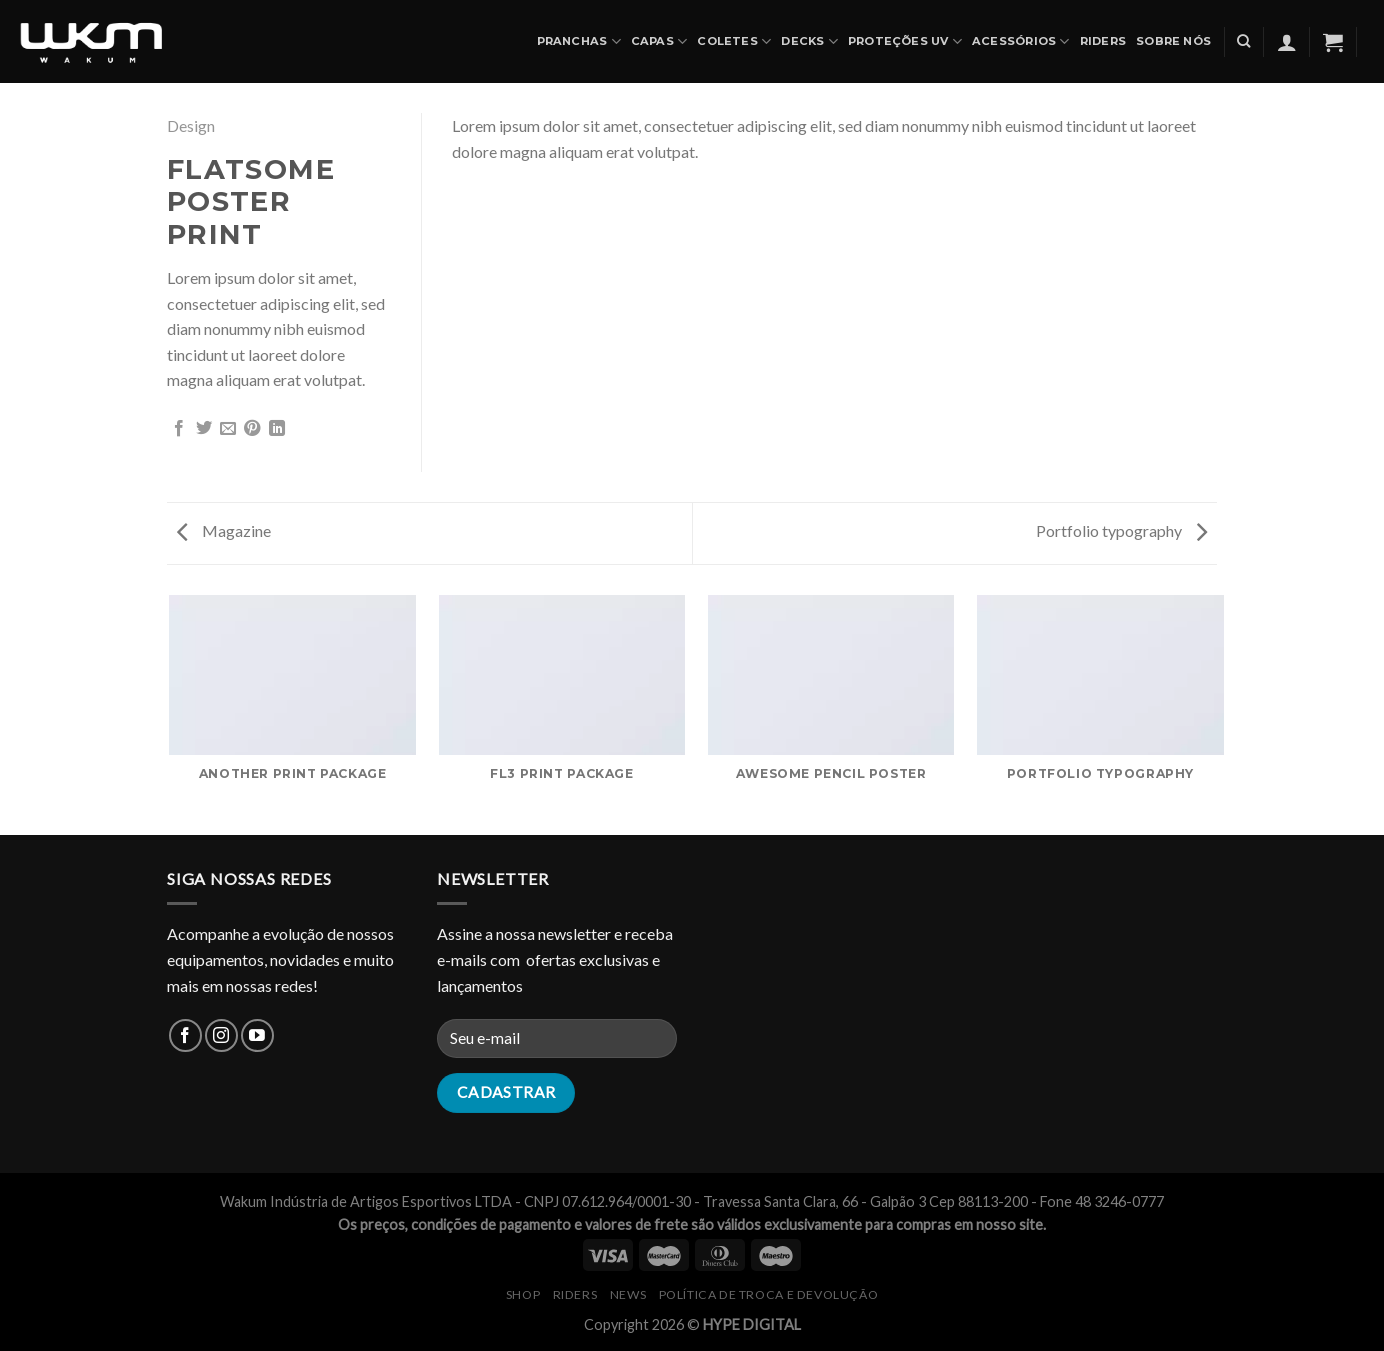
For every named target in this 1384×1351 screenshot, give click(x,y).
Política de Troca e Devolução (769, 1294)
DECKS (809, 41)
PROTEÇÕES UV (905, 41)
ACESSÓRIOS (1021, 41)
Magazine (224, 530)
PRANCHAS (579, 41)
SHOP (523, 1294)
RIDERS (575, 1294)
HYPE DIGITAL (752, 1324)
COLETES (734, 41)
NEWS (628, 1294)
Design (191, 125)
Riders (1103, 41)
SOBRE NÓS (1173, 41)
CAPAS (659, 41)
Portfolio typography (1121, 530)
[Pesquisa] (1243, 41)
